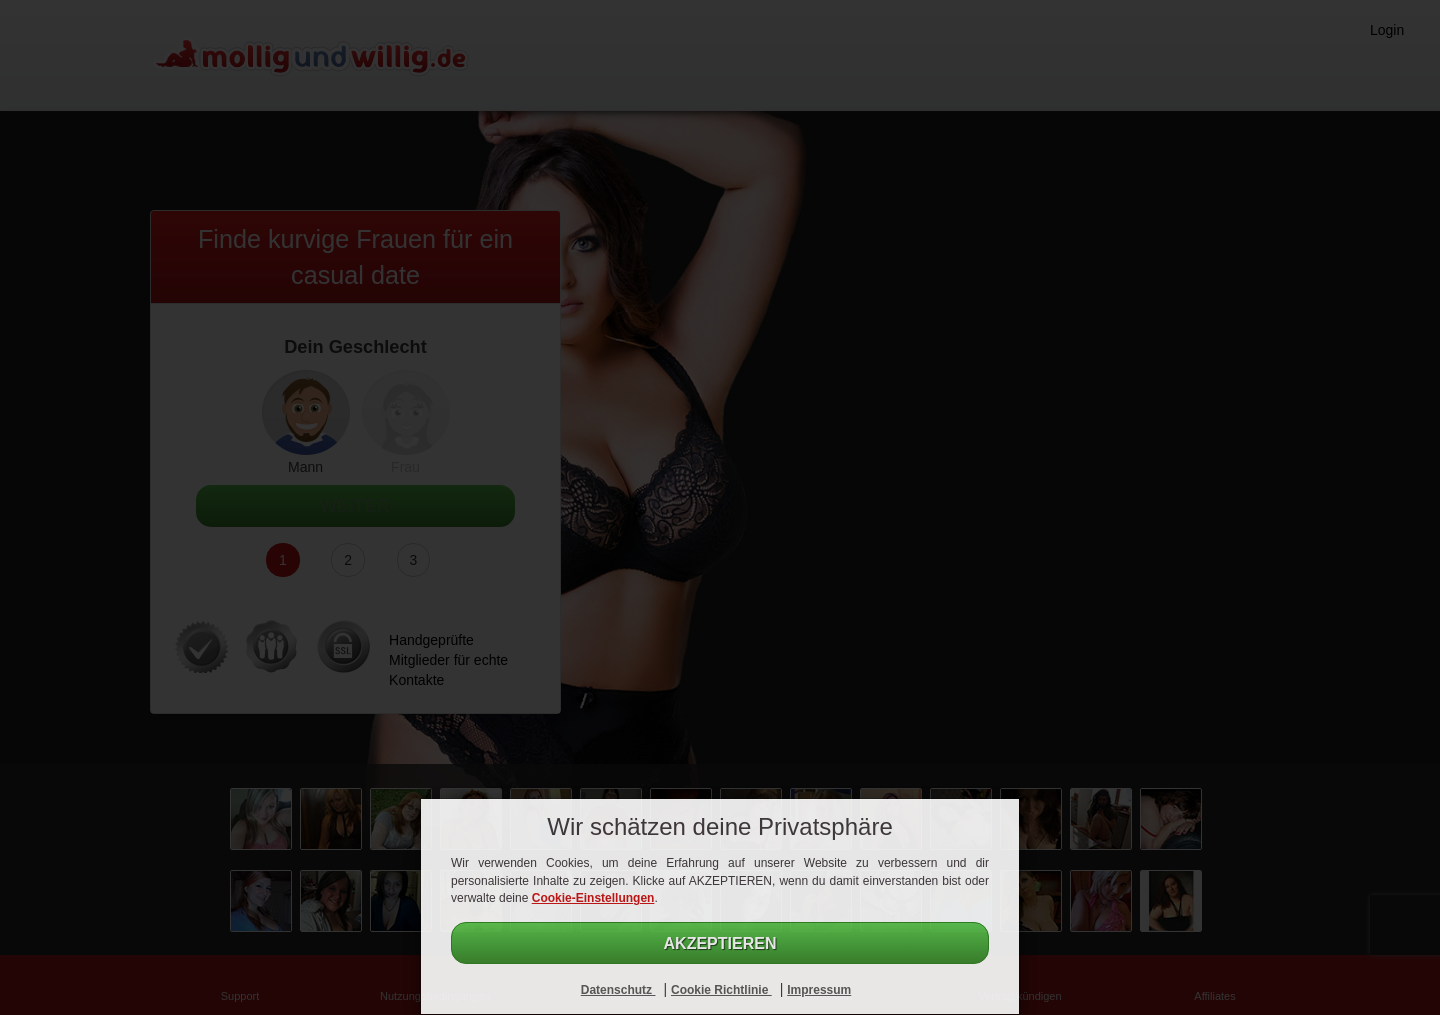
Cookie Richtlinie (721, 990)
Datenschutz (618, 990)
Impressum (819, 990)
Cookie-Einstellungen (593, 898)
